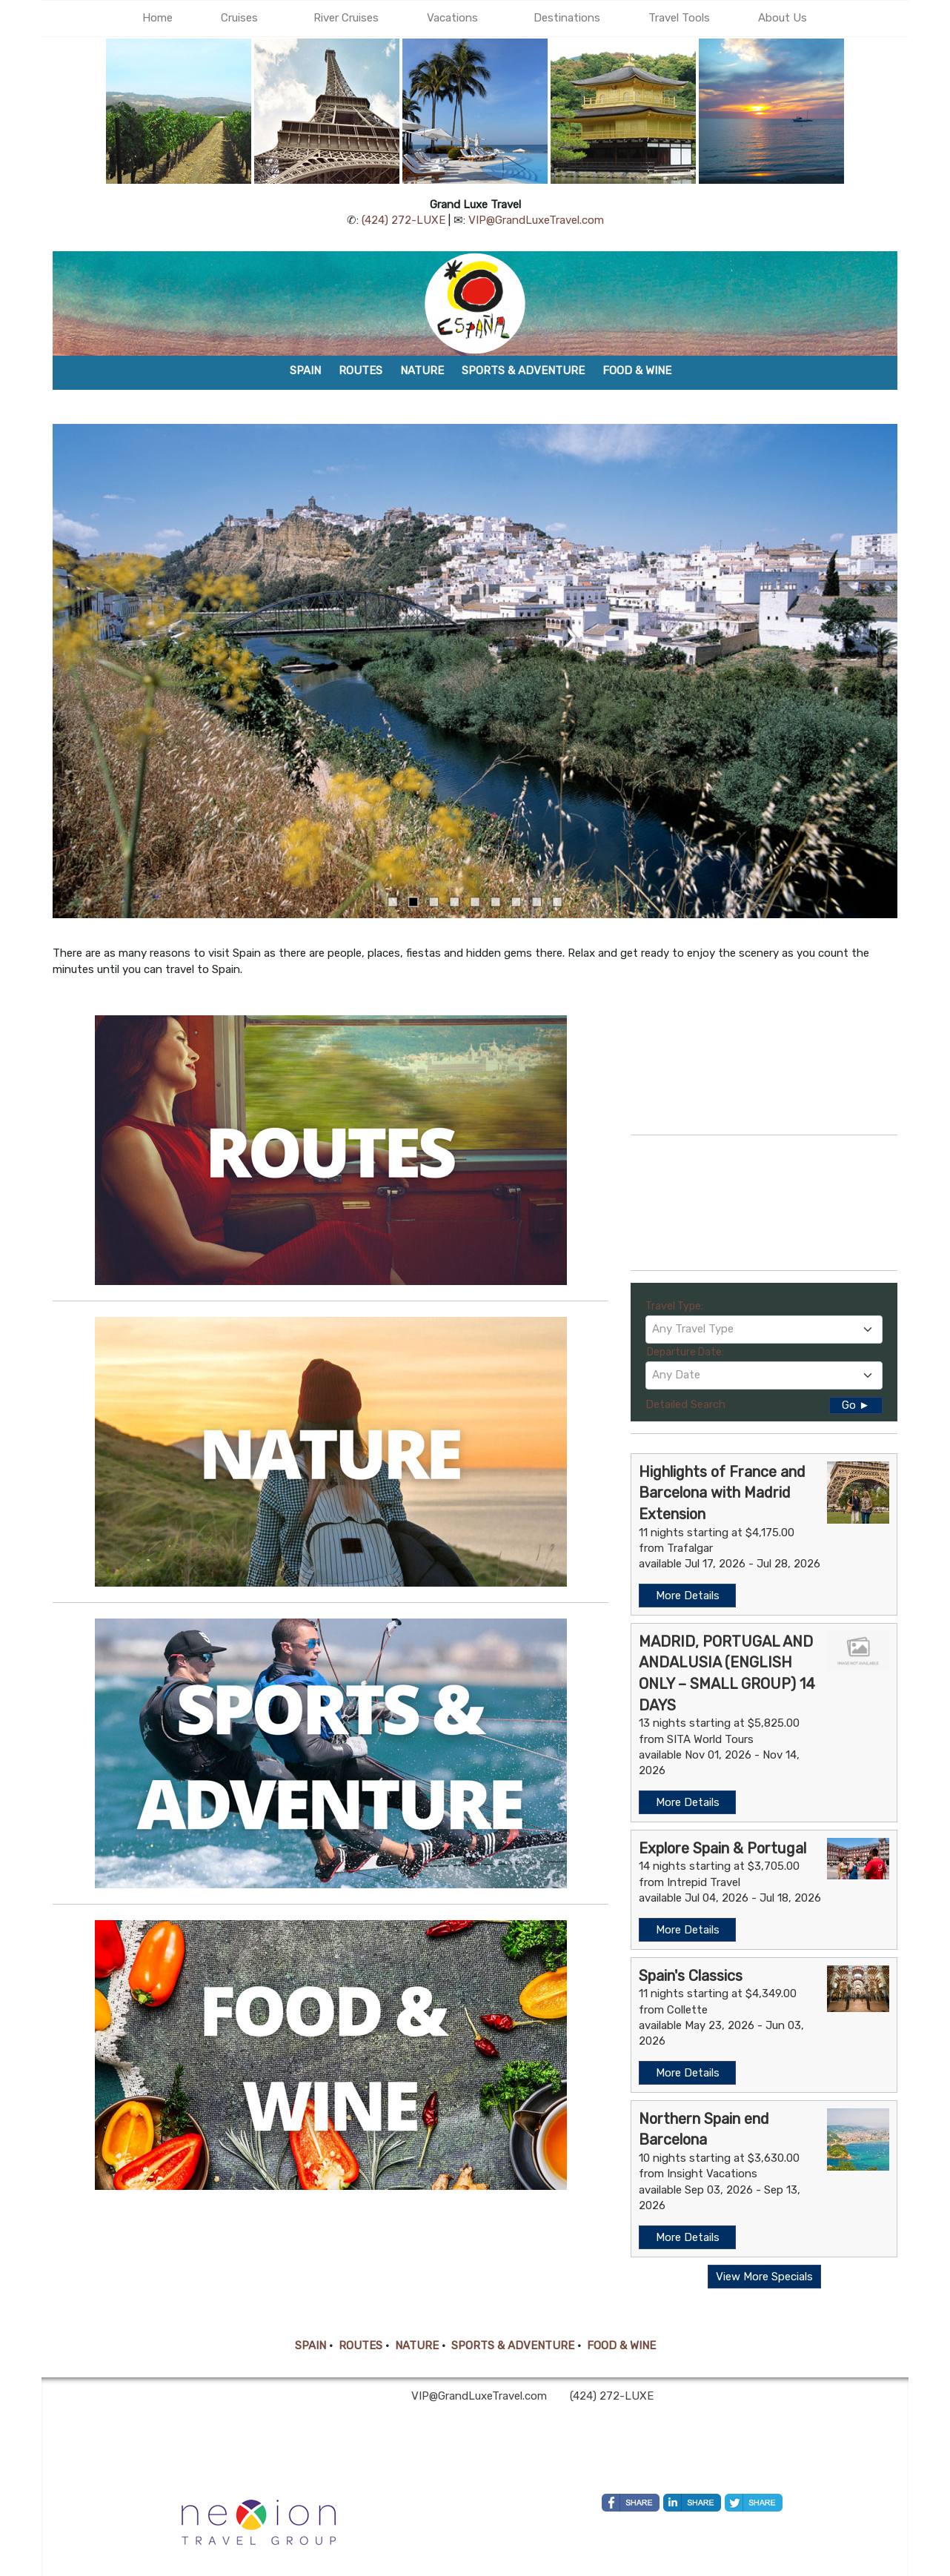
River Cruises (346, 17)
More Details (688, 1595)
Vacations (452, 17)
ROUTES (360, 2345)
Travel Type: (674, 1306)
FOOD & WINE (621, 2345)
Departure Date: (685, 1352)
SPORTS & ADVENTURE (512, 2345)
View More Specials (764, 2276)
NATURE (417, 2345)
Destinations (567, 17)
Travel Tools (679, 17)
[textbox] (764, 1328)
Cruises (239, 17)
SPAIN (310, 2345)
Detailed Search (685, 1404)
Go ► (856, 1405)
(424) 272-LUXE (403, 220)
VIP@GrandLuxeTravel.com (536, 220)
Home (157, 17)
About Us (782, 17)
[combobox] (764, 1329)
